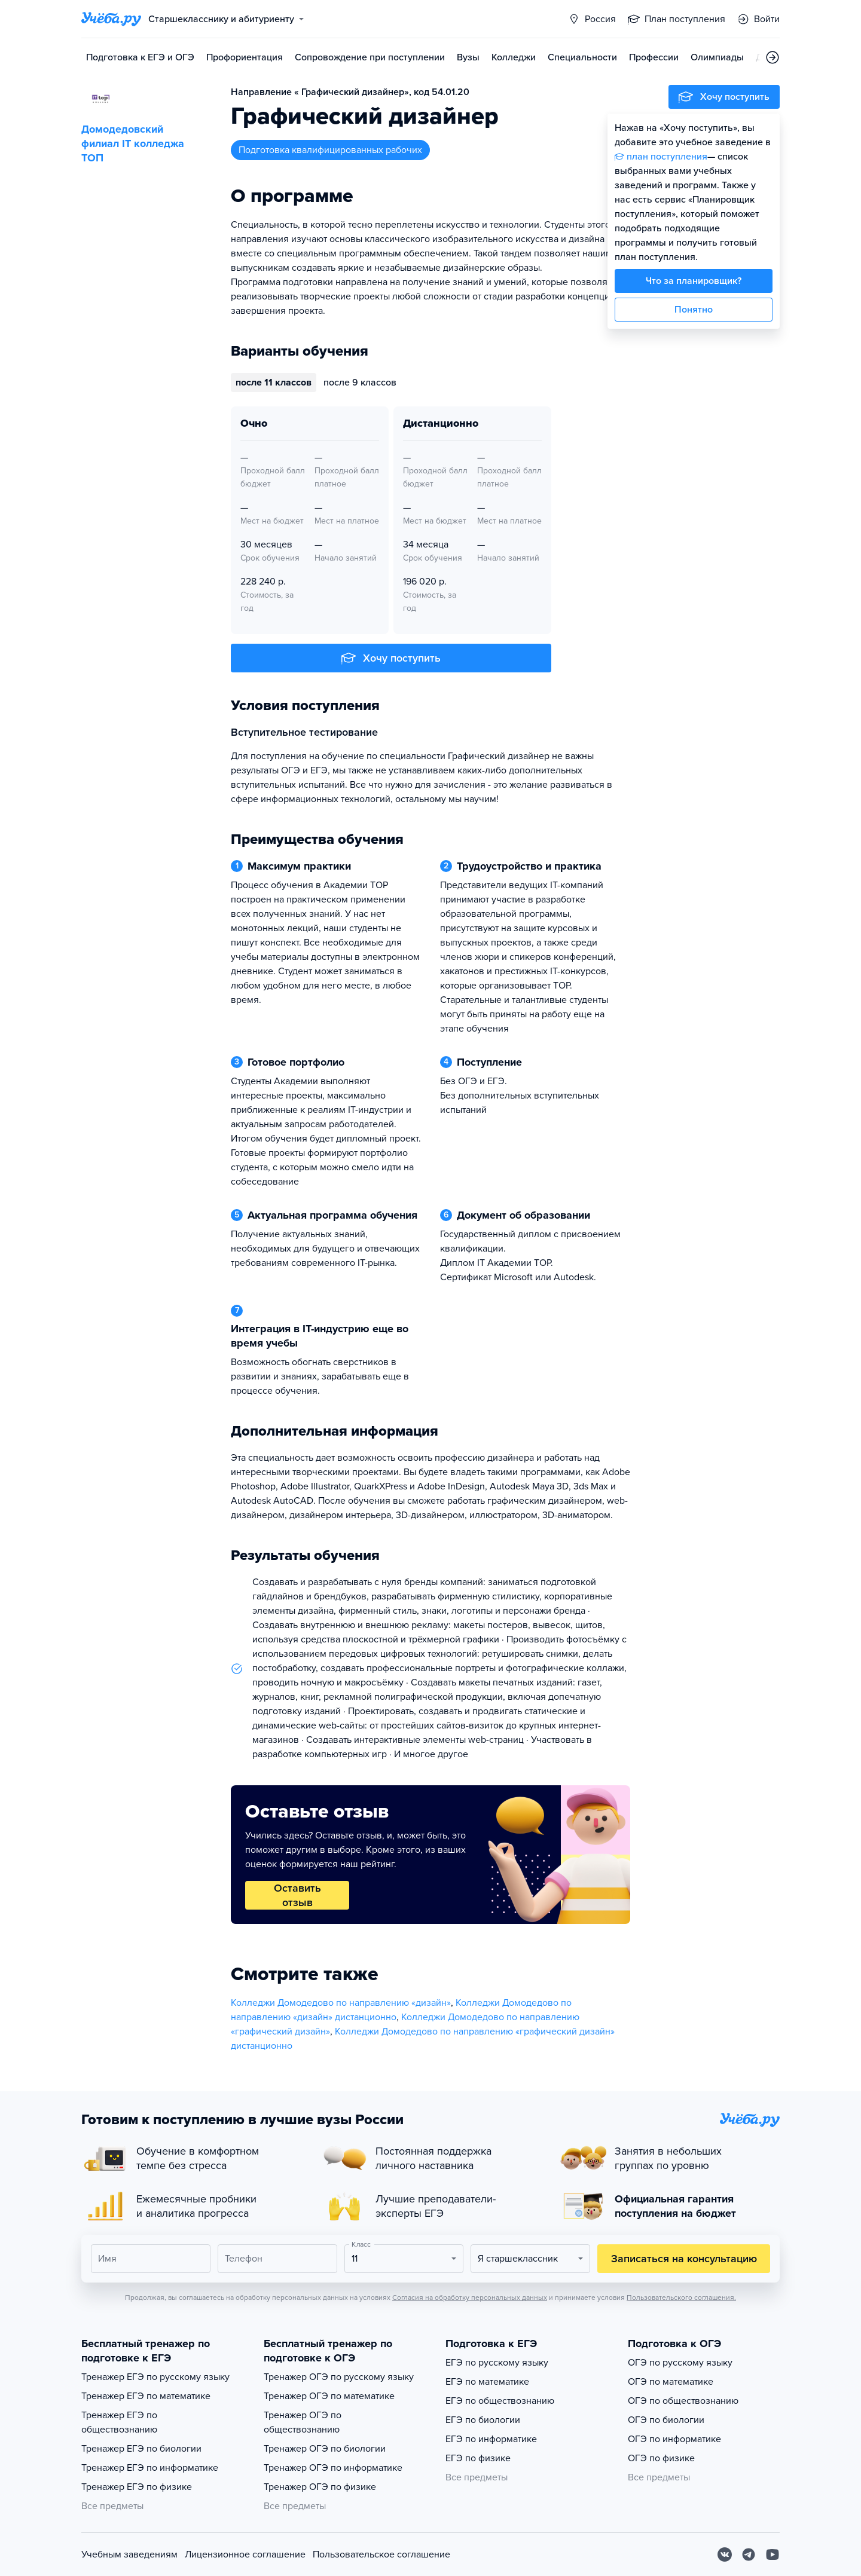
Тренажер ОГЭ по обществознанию (302, 2422)
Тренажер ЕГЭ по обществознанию (119, 2422)
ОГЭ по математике (670, 2382)
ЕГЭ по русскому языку (496, 2363)
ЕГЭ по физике (478, 2458)
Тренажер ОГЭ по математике (329, 2396)
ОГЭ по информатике (674, 2439)
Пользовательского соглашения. (681, 2297)
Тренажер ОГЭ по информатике (333, 2468)
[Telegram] (748, 2554)
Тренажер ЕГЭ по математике (145, 2396)
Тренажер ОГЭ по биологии (325, 2449)
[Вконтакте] (725, 2554)
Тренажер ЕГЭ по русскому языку (155, 2377)
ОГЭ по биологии (666, 2420)
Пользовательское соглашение (381, 2554)
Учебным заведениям (129, 2554)
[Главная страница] (111, 19)
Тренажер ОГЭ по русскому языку (339, 2377)
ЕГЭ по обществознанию (499, 2401)
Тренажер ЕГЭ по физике (136, 2487)
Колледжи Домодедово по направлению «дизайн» (341, 2003)
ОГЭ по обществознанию (683, 2401)
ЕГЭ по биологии (482, 2420)
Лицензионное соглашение (245, 2554)
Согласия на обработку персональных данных (469, 2297)
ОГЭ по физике (661, 2458)
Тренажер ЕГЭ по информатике (149, 2468)
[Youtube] (772, 2554)
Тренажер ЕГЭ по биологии (141, 2449)
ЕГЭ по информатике (491, 2439)
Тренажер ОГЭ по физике (320, 2487)
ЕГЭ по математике (487, 2382)
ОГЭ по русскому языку (680, 2363)
